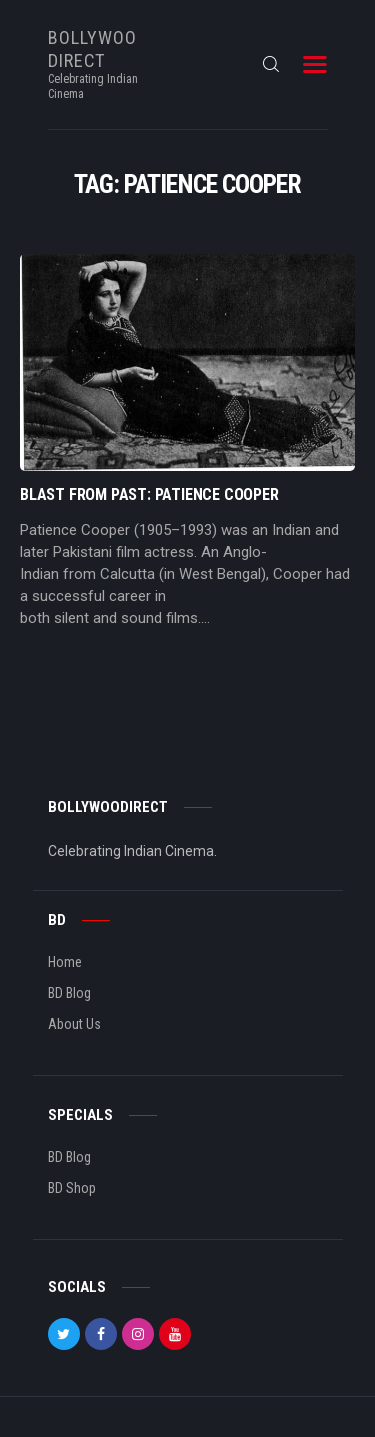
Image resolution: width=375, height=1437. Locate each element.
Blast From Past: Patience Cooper (149, 495)
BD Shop (72, 1188)
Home (65, 962)
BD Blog (69, 993)
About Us (74, 1024)
